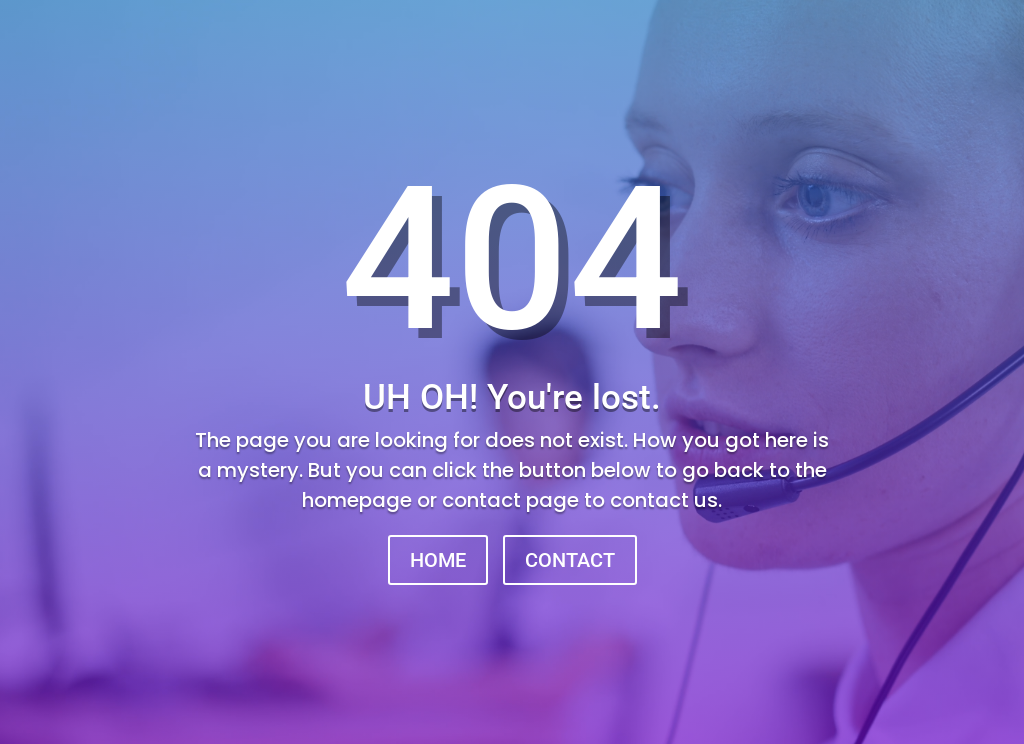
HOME (438, 560)
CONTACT (570, 560)
